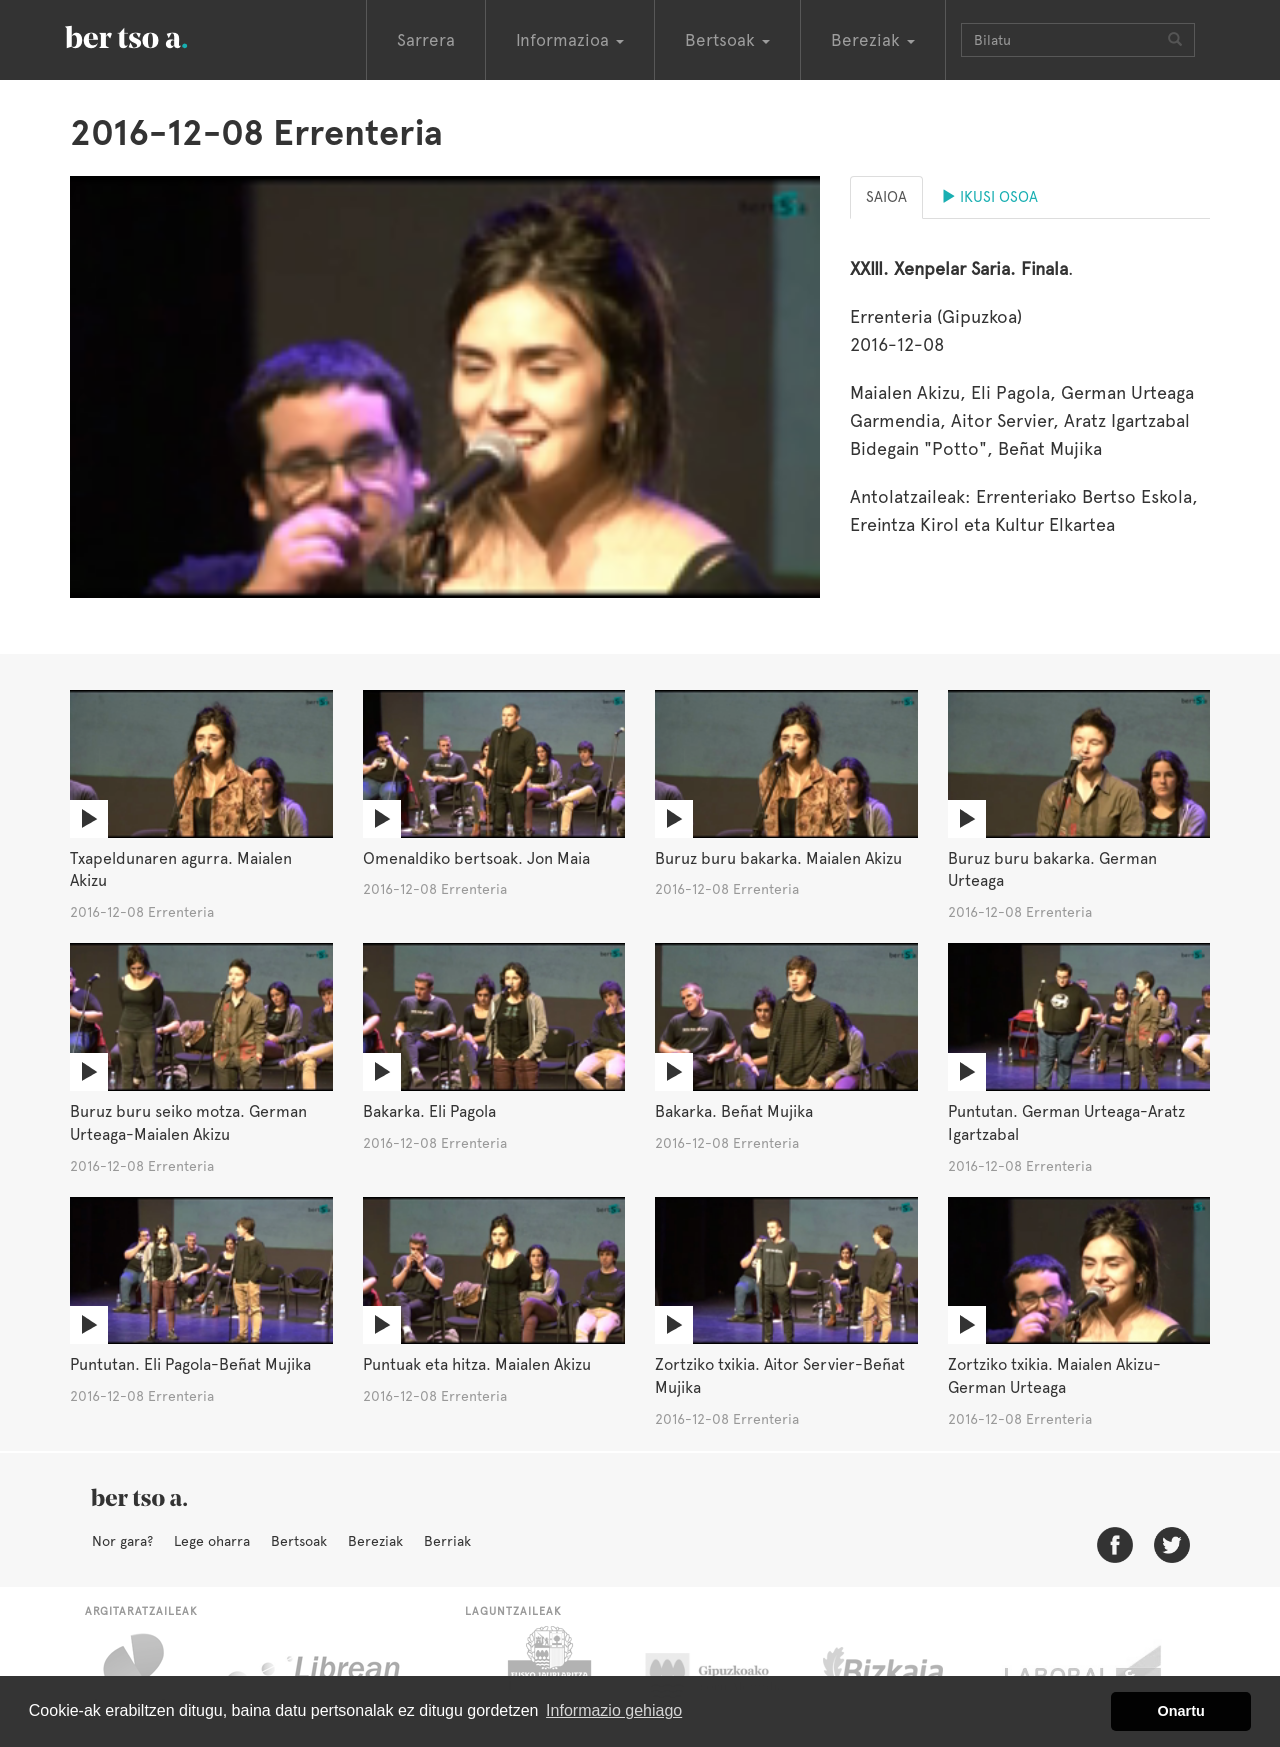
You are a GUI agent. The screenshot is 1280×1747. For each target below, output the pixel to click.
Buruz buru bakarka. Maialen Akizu (778, 858)
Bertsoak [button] (727, 40)
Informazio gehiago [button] (614, 1710)
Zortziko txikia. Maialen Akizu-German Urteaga (1054, 1376)
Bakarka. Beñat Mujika (734, 1111)
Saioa (886, 197)
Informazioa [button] (570, 40)
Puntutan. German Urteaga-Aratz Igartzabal (1066, 1123)
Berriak (447, 1541)
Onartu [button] (1181, 1711)
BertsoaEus (155, 35)
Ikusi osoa (989, 197)
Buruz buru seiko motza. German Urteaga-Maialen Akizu (188, 1123)
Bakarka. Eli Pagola (429, 1111)
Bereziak (375, 1541)
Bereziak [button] (873, 40)
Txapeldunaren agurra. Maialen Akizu (181, 870)
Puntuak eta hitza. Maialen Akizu (477, 1364)
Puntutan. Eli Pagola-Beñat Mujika (190, 1364)
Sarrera (426, 40)
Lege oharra (212, 1541)
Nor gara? (122, 1541)
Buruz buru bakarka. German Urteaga (1052, 870)
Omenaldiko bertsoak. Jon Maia (476, 858)
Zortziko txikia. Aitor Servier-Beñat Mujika (780, 1376)
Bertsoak (299, 1541)
